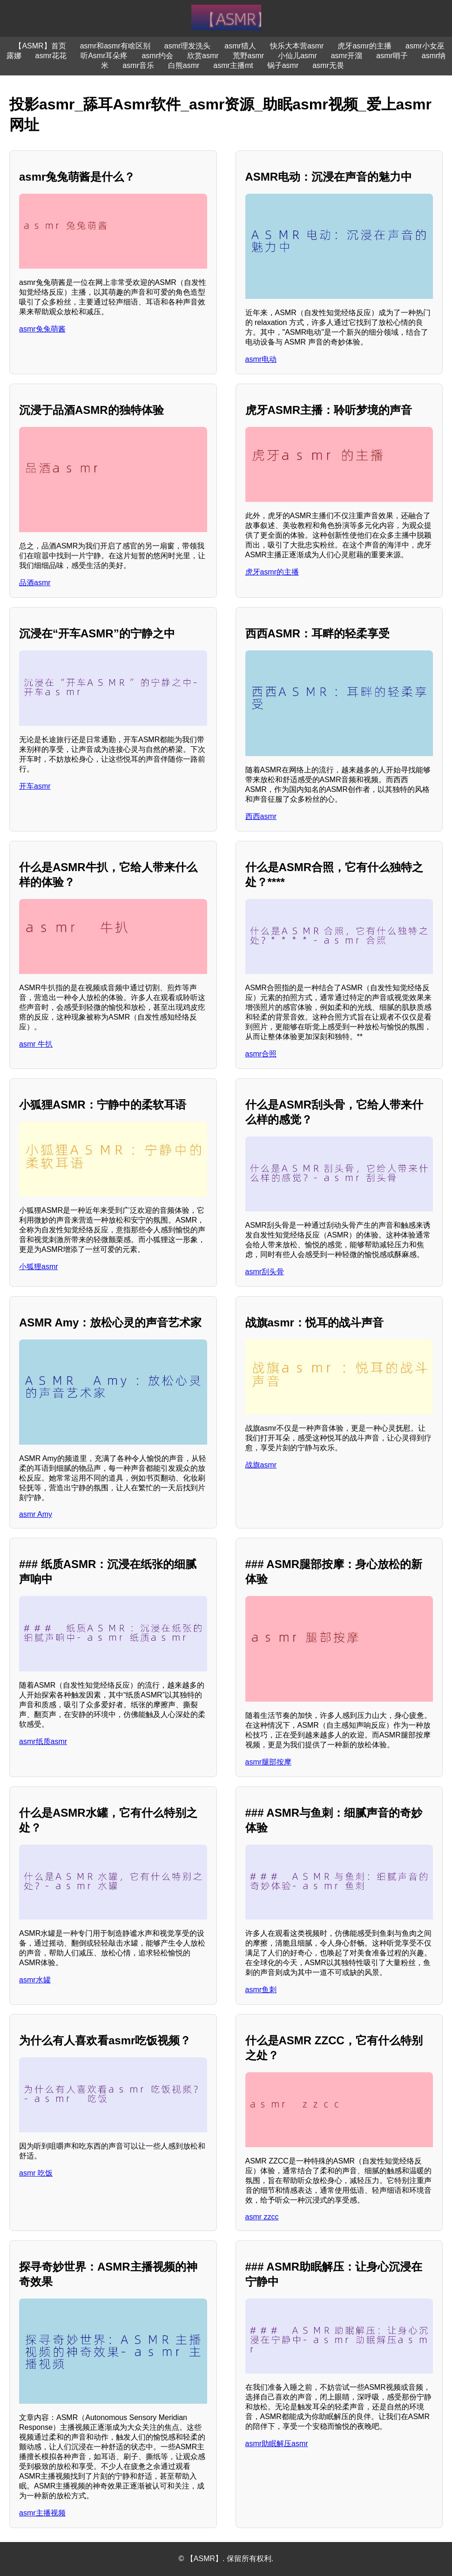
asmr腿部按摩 (268, 1762)
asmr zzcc (262, 2217)
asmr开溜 (347, 56)
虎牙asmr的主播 (364, 46)
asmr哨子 (392, 56)
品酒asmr (35, 583)
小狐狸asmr (38, 1267)
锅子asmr (283, 65)
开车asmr (35, 786)
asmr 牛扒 (36, 1044)
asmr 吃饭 (36, 2173)
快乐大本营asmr (297, 46)
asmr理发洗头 (187, 46)
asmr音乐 (138, 65)
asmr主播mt (233, 65)
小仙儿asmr (297, 56)
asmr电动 (261, 359)
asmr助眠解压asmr (276, 2444)
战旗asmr (261, 1465)
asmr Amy (35, 1514)
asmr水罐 (35, 1980)
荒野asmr (248, 56)
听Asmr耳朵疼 (104, 56)
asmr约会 (157, 56)
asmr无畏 (328, 65)
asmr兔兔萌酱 (42, 329)
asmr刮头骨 (264, 1272)
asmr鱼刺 (261, 1990)
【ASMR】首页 (40, 46)
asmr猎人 (240, 46)
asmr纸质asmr (43, 1741)
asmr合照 (261, 1054)
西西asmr (261, 816)
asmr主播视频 (42, 2513)
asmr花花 (51, 56)
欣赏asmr (203, 56)
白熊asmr (184, 65)
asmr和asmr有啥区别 (115, 46)
